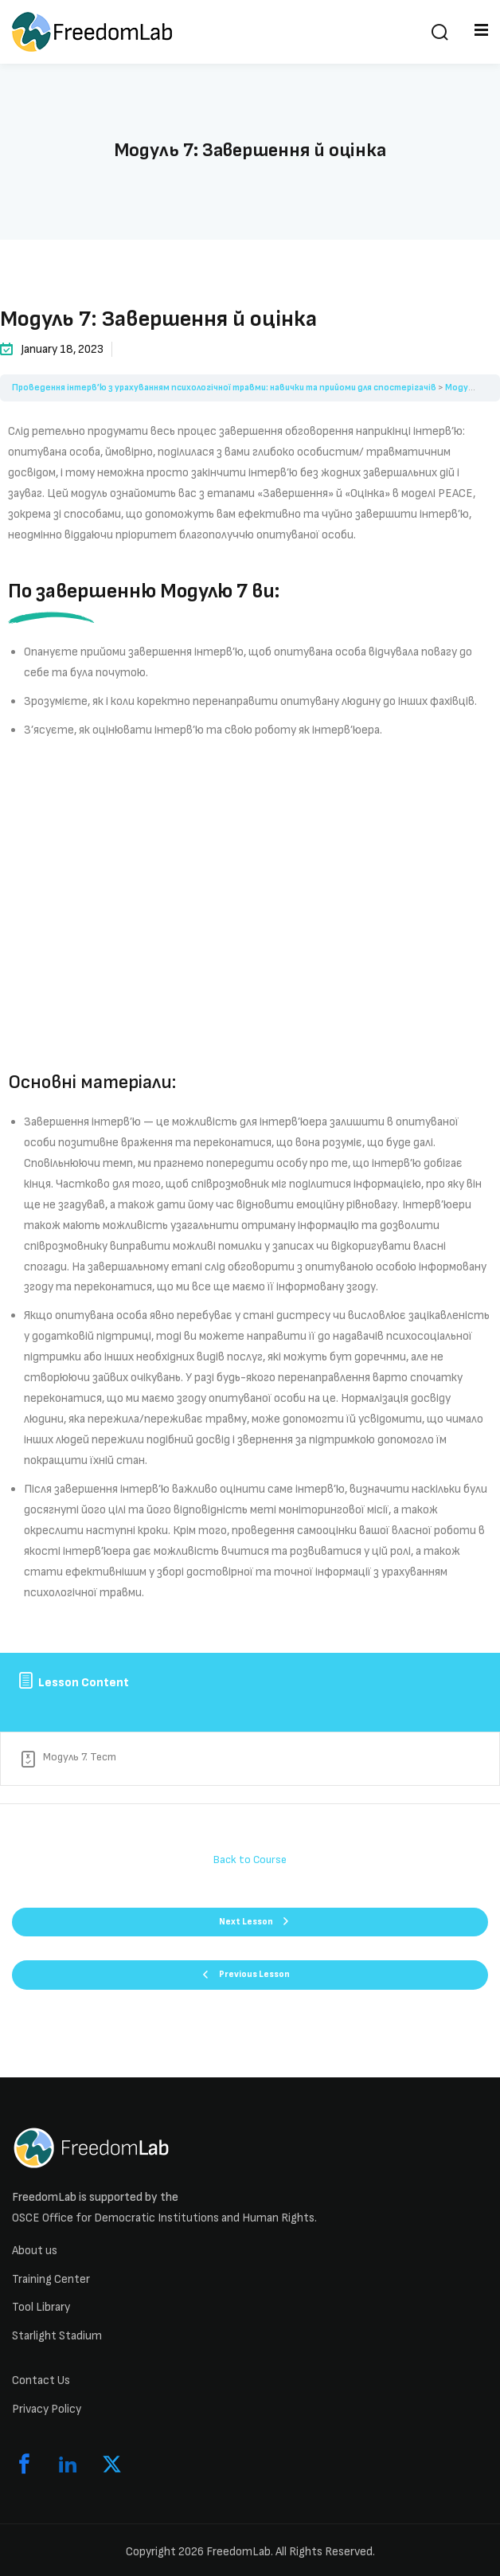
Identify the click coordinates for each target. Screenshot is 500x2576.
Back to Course (250, 1859)
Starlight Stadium (57, 2335)
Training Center (51, 2279)
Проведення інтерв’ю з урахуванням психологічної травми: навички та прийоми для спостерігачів (224, 387)
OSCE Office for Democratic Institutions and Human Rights (163, 2218)
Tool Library (41, 2307)
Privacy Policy (46, 2409)
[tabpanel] (250, 1023)
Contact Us (41, 2380)
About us (34, 2250)
